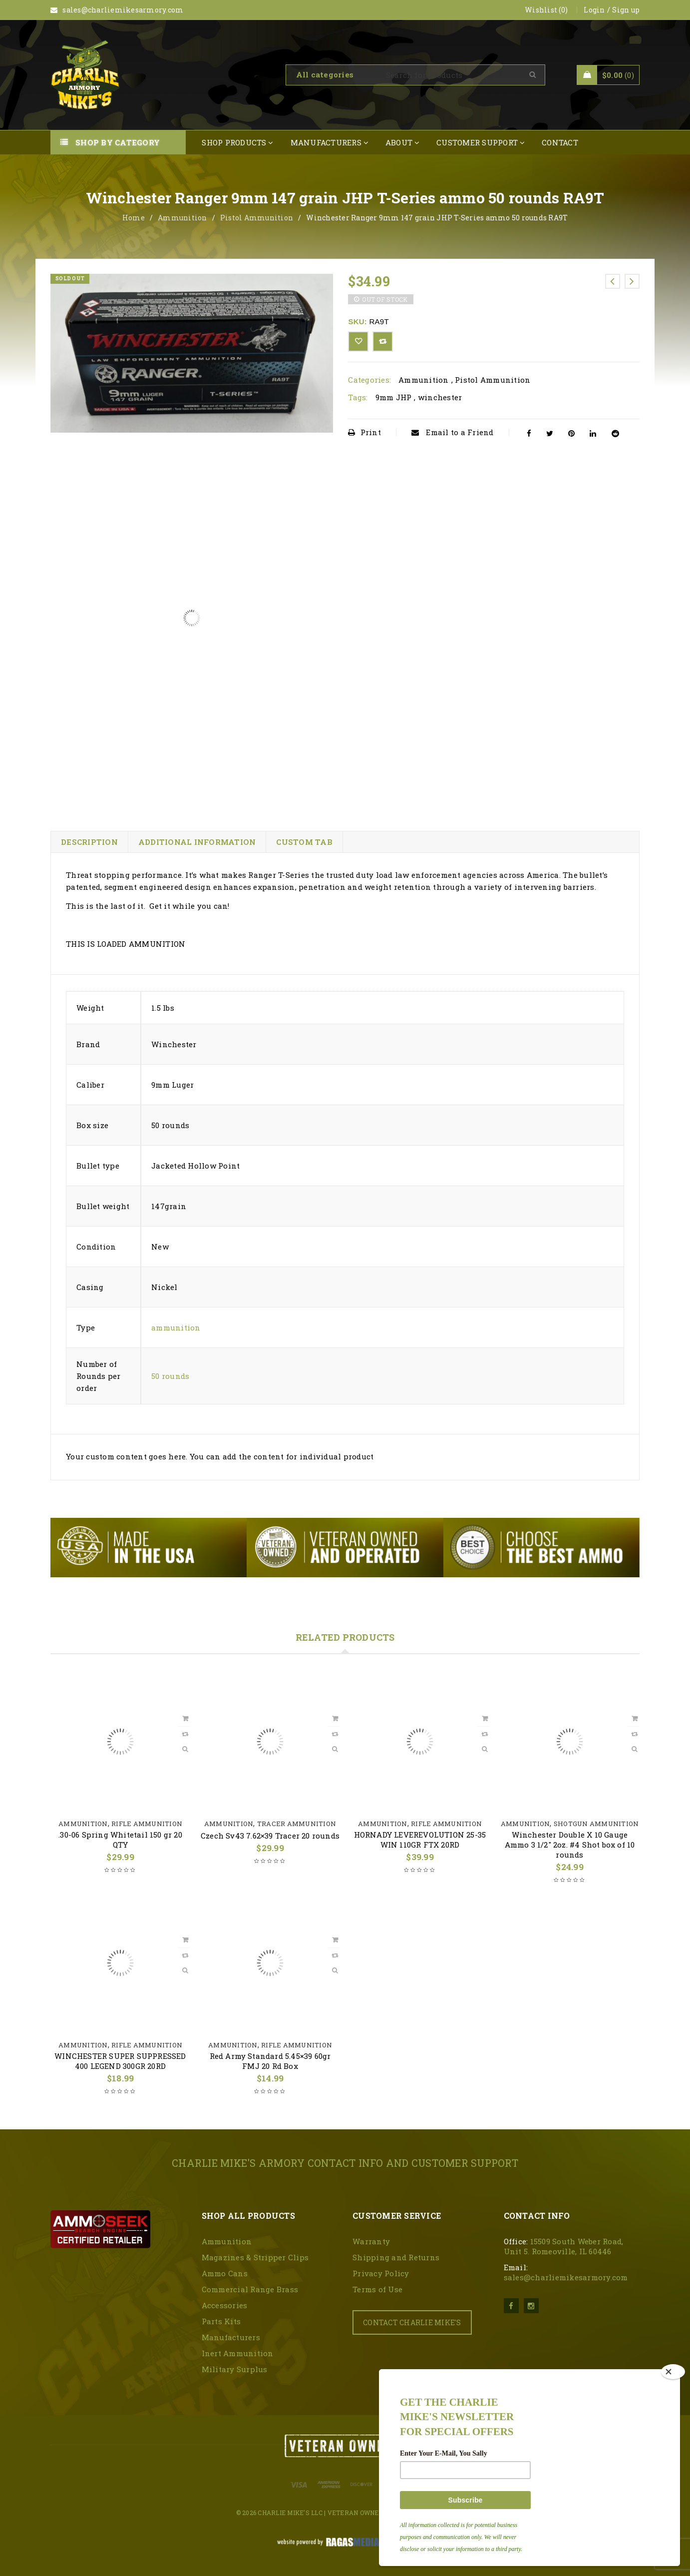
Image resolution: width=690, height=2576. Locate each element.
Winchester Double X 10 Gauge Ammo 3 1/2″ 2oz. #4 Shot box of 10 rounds (570, 1845)
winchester (440, 397)
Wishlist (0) (546, 9)
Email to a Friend (452, 432)
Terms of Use (377, 2289)
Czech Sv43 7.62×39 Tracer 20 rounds (270, 1836)
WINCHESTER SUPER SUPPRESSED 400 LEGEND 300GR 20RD (120, 2061)
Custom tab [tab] (304, 842)
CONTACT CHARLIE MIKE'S (412, 2322)
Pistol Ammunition (256, 217)
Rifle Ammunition (146, 1824)
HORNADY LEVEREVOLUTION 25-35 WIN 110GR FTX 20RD (420, 1840)
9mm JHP (393, 397)
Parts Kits (221, 2321)
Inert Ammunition (238, 2353)
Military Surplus (235, 2369)
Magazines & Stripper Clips (255, 2257)
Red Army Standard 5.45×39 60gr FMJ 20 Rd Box (270, 2061)
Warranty (371, 2241)
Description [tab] (89, 842)
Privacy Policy (380, 2273)
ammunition (176, 1327)
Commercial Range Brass (250, 2289)
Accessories (225, 2305)
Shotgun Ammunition (596, 1824)
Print (364, 432)
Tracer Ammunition (296, 1824)
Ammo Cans (225, 2273)
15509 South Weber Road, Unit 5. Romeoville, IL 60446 (564, 2246)
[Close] (673, 2371)
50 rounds (170, 1376)
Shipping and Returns (395, 2257)
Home (133, 217)
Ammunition (182, 217)
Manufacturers (231, 2337)
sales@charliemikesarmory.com (566, 2277)
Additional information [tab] (197, 842)
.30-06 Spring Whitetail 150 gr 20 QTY (120, 1840)
